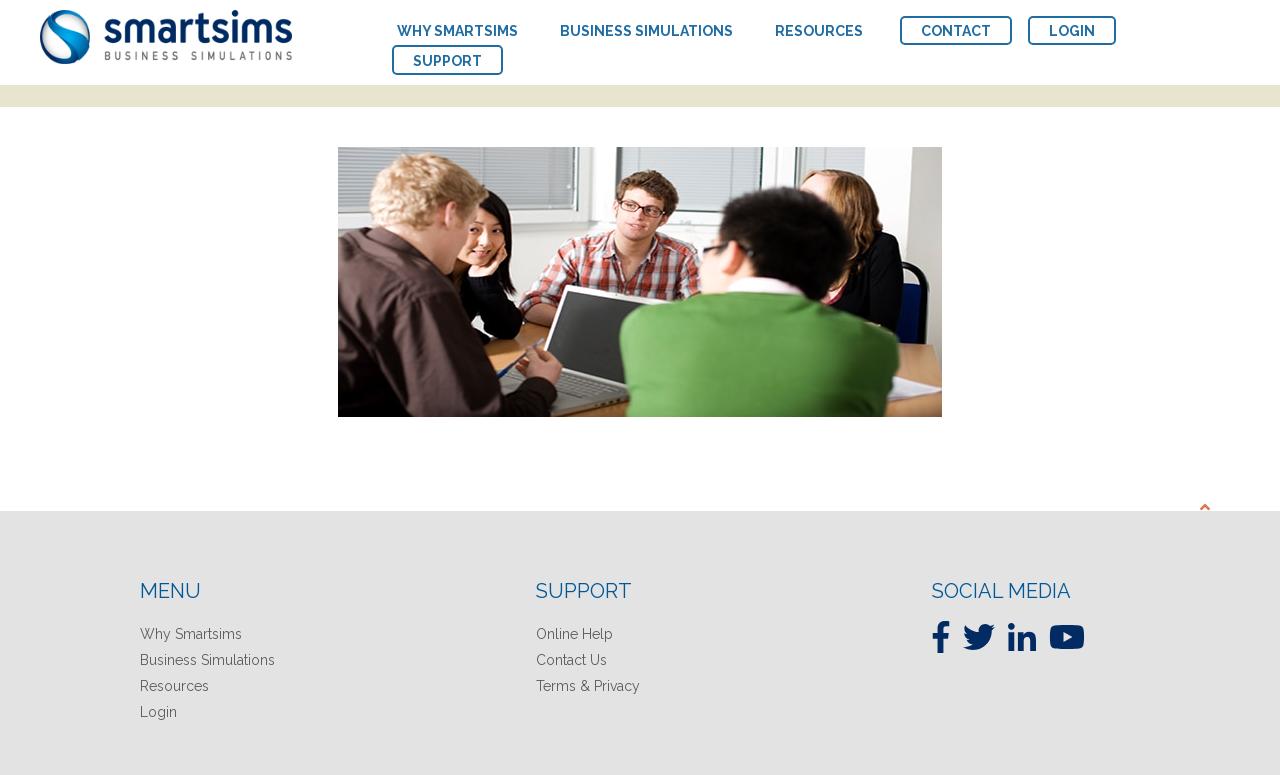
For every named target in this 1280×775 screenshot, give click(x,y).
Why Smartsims (191, 634)
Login (158, 712)
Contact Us (571, 660)
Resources (174, 686)
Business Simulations (207, 660)
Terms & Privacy (588, 686)
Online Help (574, 634)
